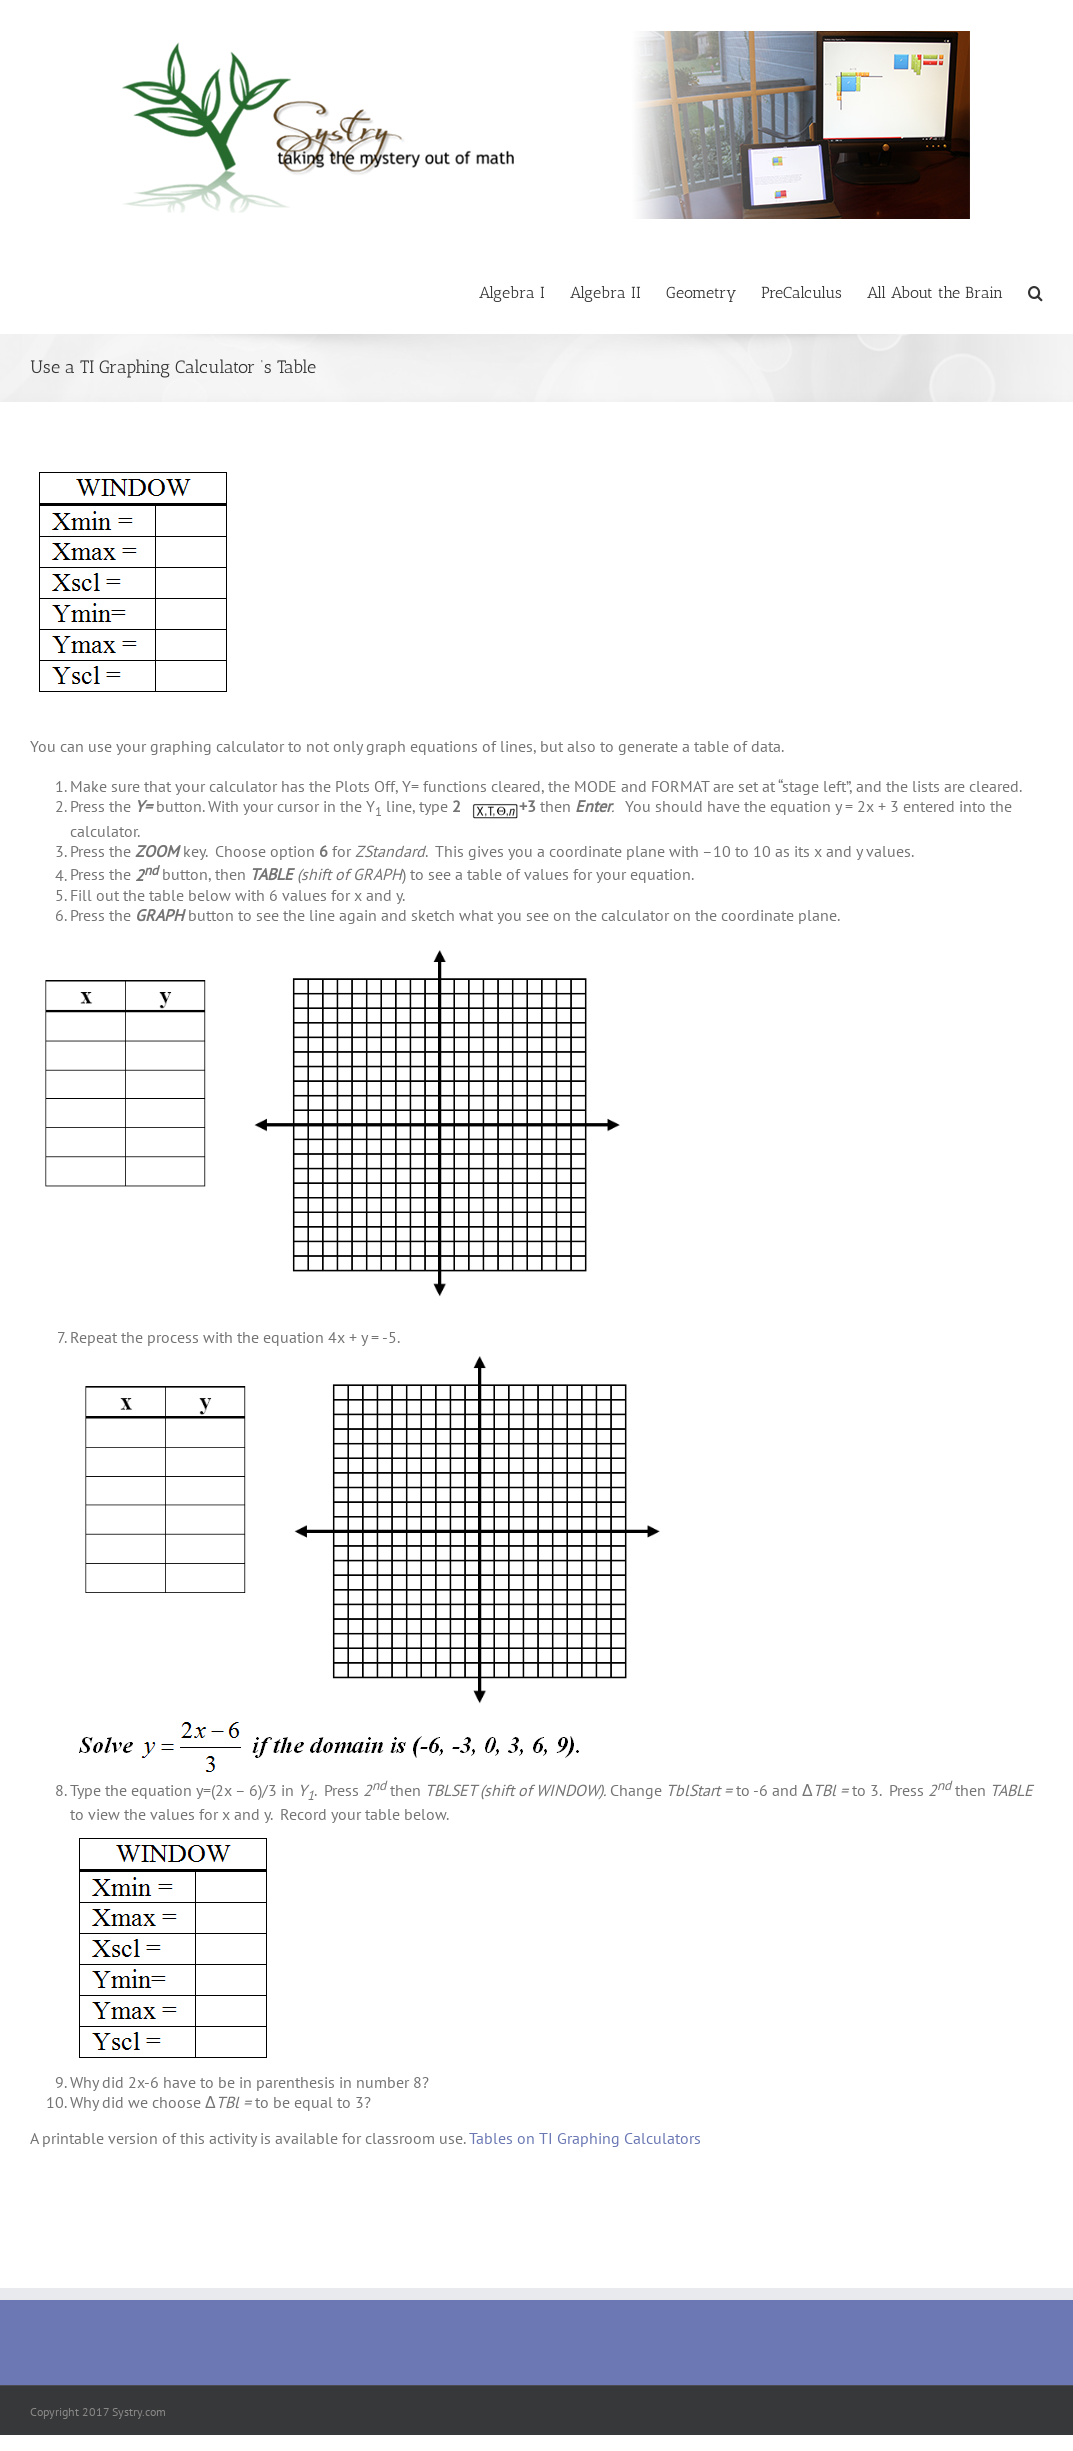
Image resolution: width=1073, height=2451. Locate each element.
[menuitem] (524, 291)
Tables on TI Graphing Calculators (585, 2138)
